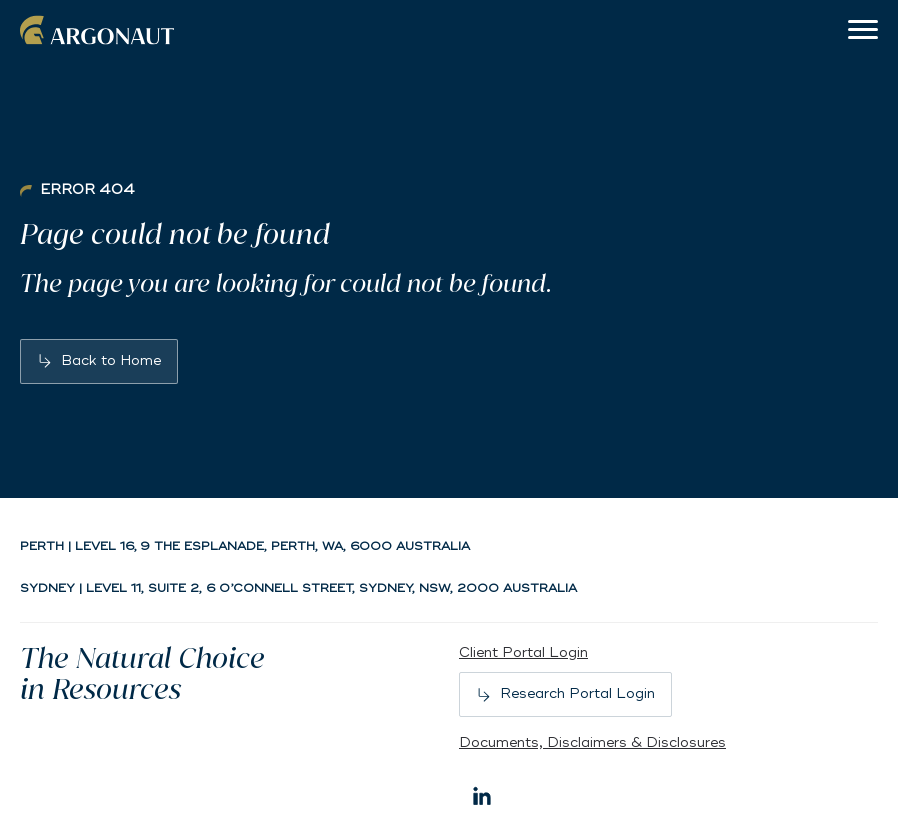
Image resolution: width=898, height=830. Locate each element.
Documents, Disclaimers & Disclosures (592, 742)
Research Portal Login (577, 693)
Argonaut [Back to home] (100, 30)
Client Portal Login (523, 652)
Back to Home (111, 360)
